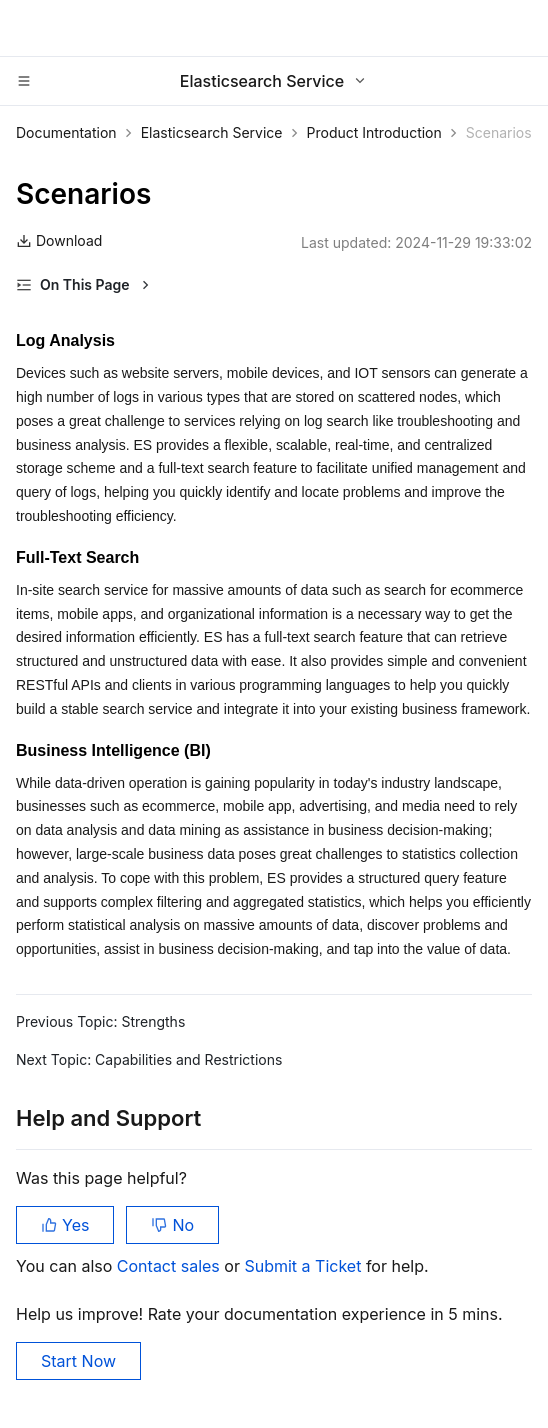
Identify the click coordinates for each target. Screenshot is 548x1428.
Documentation (66, 132)
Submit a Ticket (304, 1266)
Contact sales (170, 1266)
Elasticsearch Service (212, 132)
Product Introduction (374, 132)
